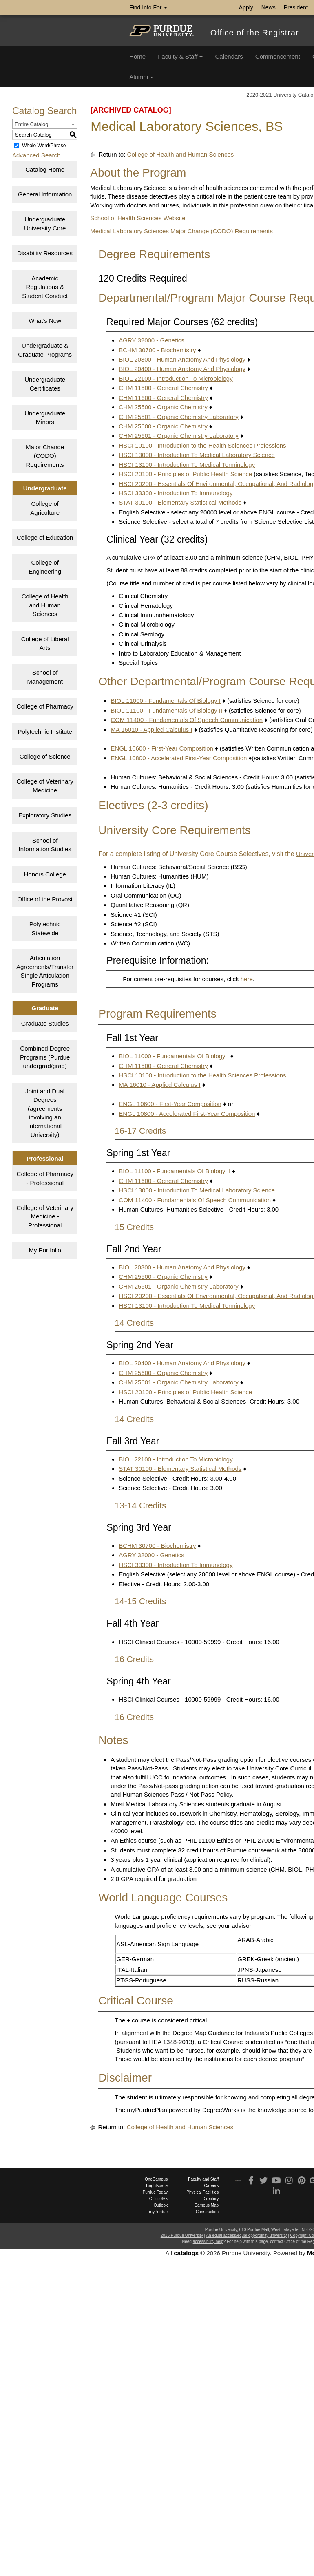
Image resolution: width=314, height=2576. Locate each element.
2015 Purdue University (182, 2235)
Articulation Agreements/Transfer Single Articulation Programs (44, 970)
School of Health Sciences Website (137, 217)
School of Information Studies (45, 844)
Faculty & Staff (180, 56)
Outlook (161, 2205)
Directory (210, 2198)
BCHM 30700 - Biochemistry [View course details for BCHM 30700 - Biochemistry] (157, 350)
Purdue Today (155, 2192)
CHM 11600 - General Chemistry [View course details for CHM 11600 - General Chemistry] (163, 397)
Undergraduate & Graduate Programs (45, 350)
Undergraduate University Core (45, 223)
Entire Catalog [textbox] (31, 124)
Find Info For (148, 7)
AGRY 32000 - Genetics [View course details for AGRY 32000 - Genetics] (151, 340)
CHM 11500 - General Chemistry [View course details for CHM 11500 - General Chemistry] (163, 387)
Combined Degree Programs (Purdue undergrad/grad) (45, 1057)
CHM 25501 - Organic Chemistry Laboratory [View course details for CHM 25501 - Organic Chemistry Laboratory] (178, 416)
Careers (211, 2185)
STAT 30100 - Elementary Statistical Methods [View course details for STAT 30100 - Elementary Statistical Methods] (180, 502)
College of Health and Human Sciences (45, 605)
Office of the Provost (45, 899)
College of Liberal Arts (45, 643)
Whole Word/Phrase (44, 145)
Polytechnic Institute (45, 731)
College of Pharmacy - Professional (45, 1178)
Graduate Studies (45, 1023)
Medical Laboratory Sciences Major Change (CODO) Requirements (181, 230)
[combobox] (44, 124)
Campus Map (207, 2205)
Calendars (229, 56)
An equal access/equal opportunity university (246, 2235)
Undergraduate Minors (44, 417)
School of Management (45, 676)
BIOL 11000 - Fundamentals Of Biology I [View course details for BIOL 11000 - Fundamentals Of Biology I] (166, 700)
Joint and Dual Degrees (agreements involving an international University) (44, 1113)
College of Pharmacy (45, 706)
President (296, 7)
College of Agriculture (45, 508)
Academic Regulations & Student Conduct (45, 287)
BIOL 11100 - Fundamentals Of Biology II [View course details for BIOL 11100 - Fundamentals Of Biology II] (166, 710)
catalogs (186, 2252)
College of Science (45, 756)
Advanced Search (36, 155)
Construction (207, 2212)
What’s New (45, 320)
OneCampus (156, 2179)
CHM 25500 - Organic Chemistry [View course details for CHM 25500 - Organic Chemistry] (163, 407)
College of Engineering (45, 566)
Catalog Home (44, 169)
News (268, 7)
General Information (45, 194)
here (247, 979)
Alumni (141, 76)
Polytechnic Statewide (45, 928)
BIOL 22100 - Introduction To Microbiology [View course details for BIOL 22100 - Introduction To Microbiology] (175, 378)
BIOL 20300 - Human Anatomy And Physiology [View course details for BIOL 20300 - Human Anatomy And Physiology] (182, 359)
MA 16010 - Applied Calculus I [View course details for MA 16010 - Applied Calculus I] (151, 729)
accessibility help (208, 2241)
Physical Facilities (202, 2192)
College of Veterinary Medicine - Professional (45, 1216)
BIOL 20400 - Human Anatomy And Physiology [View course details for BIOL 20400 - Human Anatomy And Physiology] (182, 368)
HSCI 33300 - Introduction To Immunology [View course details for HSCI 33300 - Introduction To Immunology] (175, 493)
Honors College (45, 874)
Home (137, 56)
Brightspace (157, 2185)
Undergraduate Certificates (44, 383)
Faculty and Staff (203, 2179)
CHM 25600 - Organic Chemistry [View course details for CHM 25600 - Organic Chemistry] (163, 426)
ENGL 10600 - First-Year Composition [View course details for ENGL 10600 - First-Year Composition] (162, 748)
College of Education (45, 537)
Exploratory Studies (44, 815)
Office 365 (158, 2198)
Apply (246, 7)
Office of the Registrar (254, 32)
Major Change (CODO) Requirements (45, 456)
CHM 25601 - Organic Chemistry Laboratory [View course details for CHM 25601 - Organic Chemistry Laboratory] (178, 435)
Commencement (277, 56)
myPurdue (158, 2212)
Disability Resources (45, 252)
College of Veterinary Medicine (45, 785)
